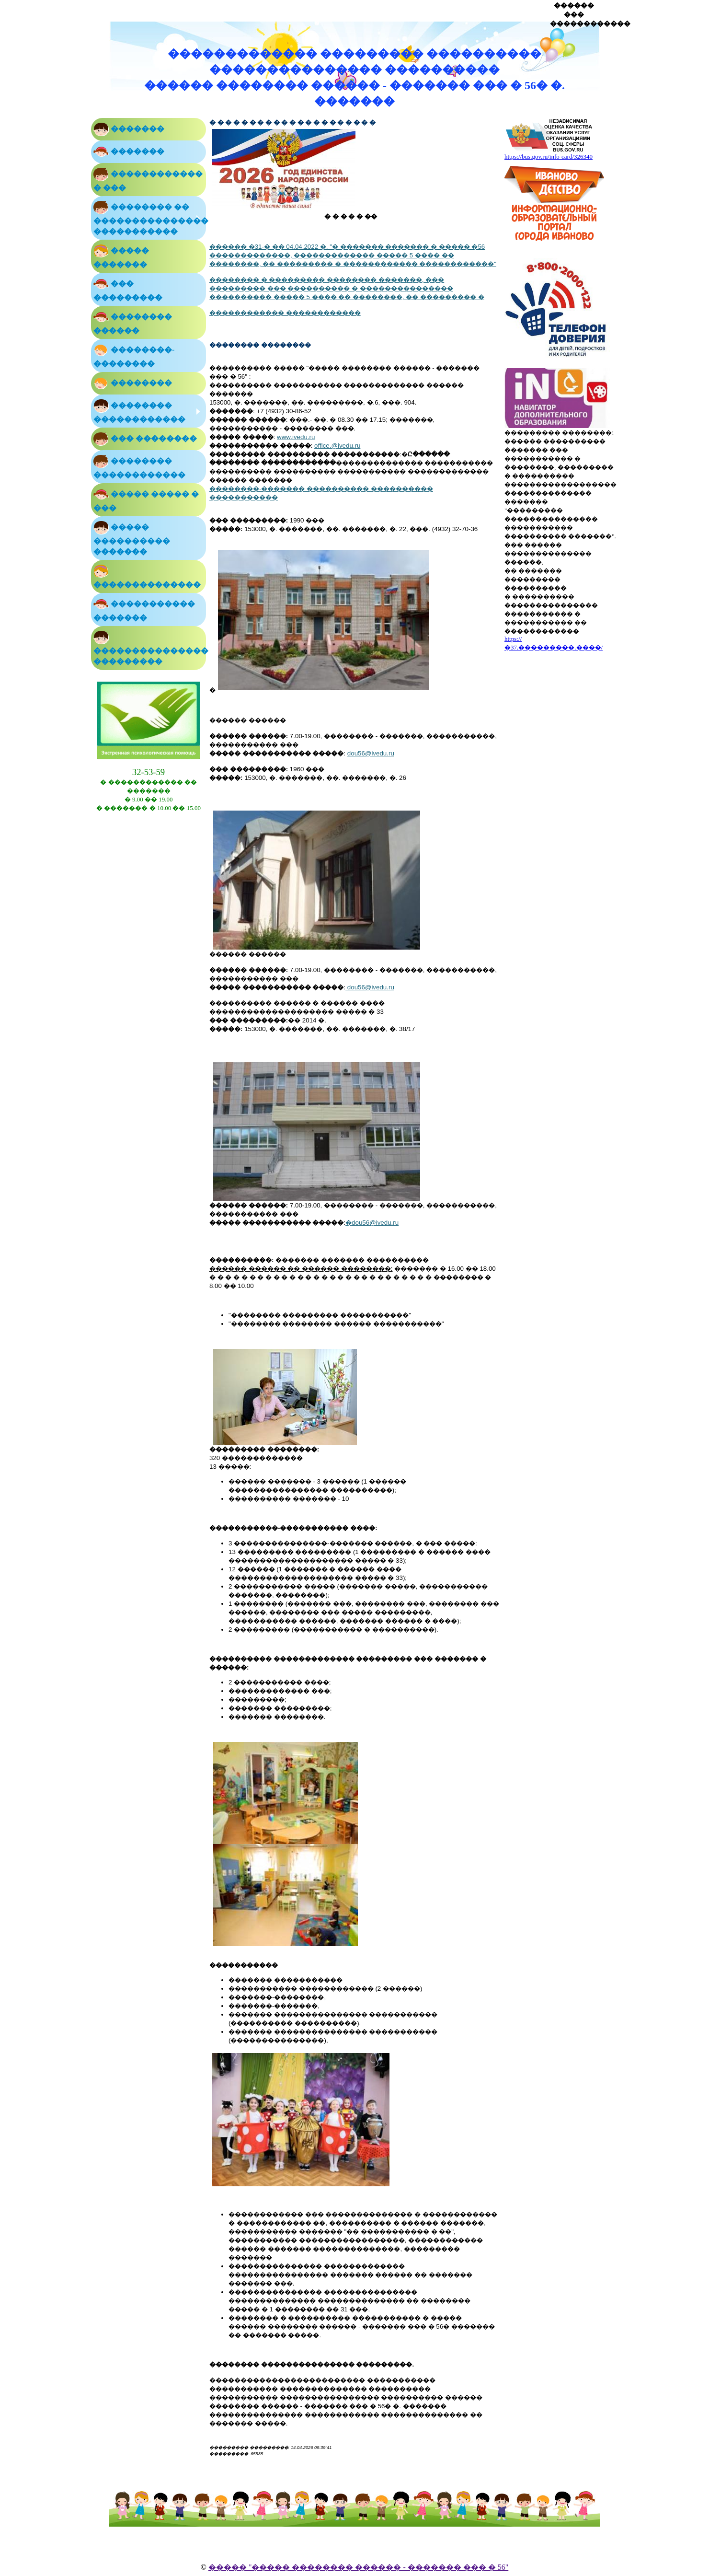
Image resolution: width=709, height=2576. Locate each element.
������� (128, 129)
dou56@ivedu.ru (370, 753)
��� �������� (145, 439)
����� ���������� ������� (131, 538)
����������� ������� (144, 609)
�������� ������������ (139, 410)
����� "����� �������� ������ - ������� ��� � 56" (358, 2567)
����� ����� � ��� (146, 499)
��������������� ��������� (149, 647)
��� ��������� (127, 289)
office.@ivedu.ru (337, 445)
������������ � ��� (148, 179)
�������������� (147, 576)
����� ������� (121, 256)
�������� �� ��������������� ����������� (149, 217)
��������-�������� (133, 355)
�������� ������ (132, 322)
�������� (132, 383)
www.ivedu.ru (296, 437)
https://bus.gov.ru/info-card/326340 (548, 156)
